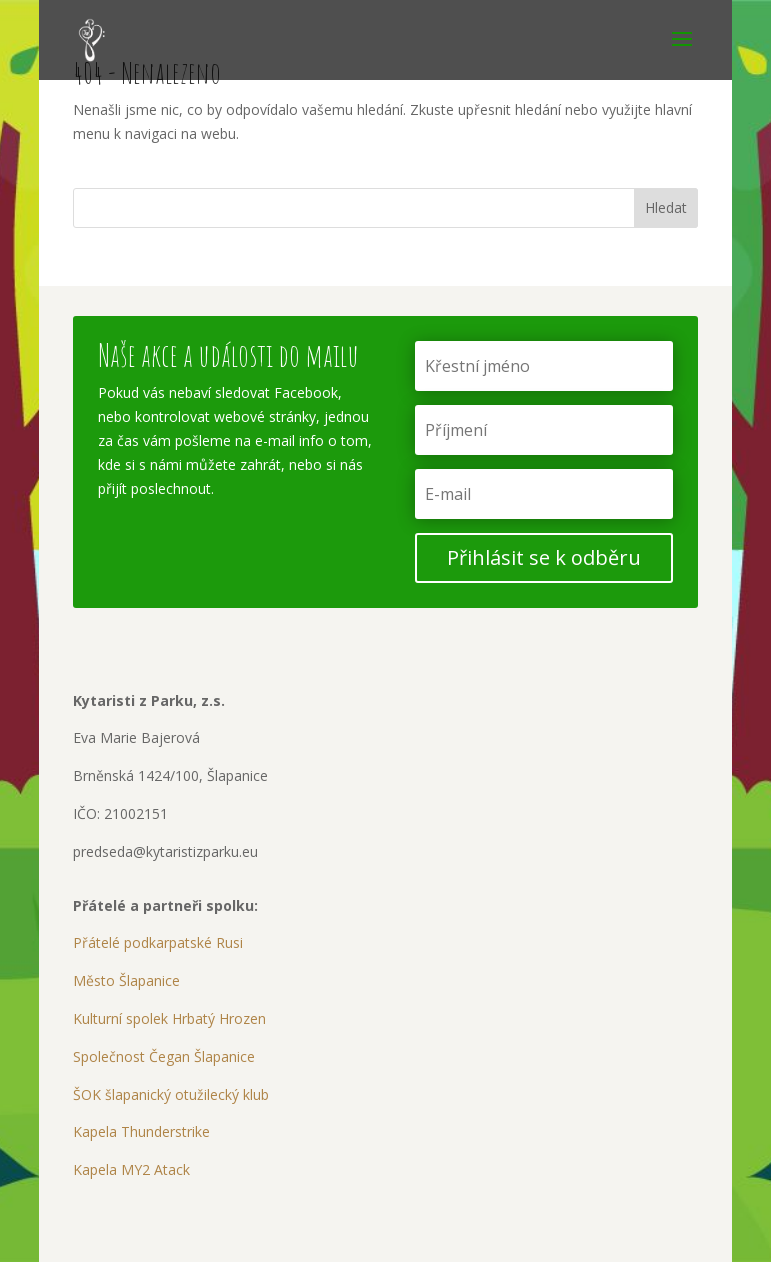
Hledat (666, 207)
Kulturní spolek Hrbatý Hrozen (169, 1018)
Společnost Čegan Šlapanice (164, 1056)
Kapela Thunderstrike (141, 1131)
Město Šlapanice (126, 980)
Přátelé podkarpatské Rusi (158, 942)
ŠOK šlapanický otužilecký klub (171, 1094)
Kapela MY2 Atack (131, 1169)
